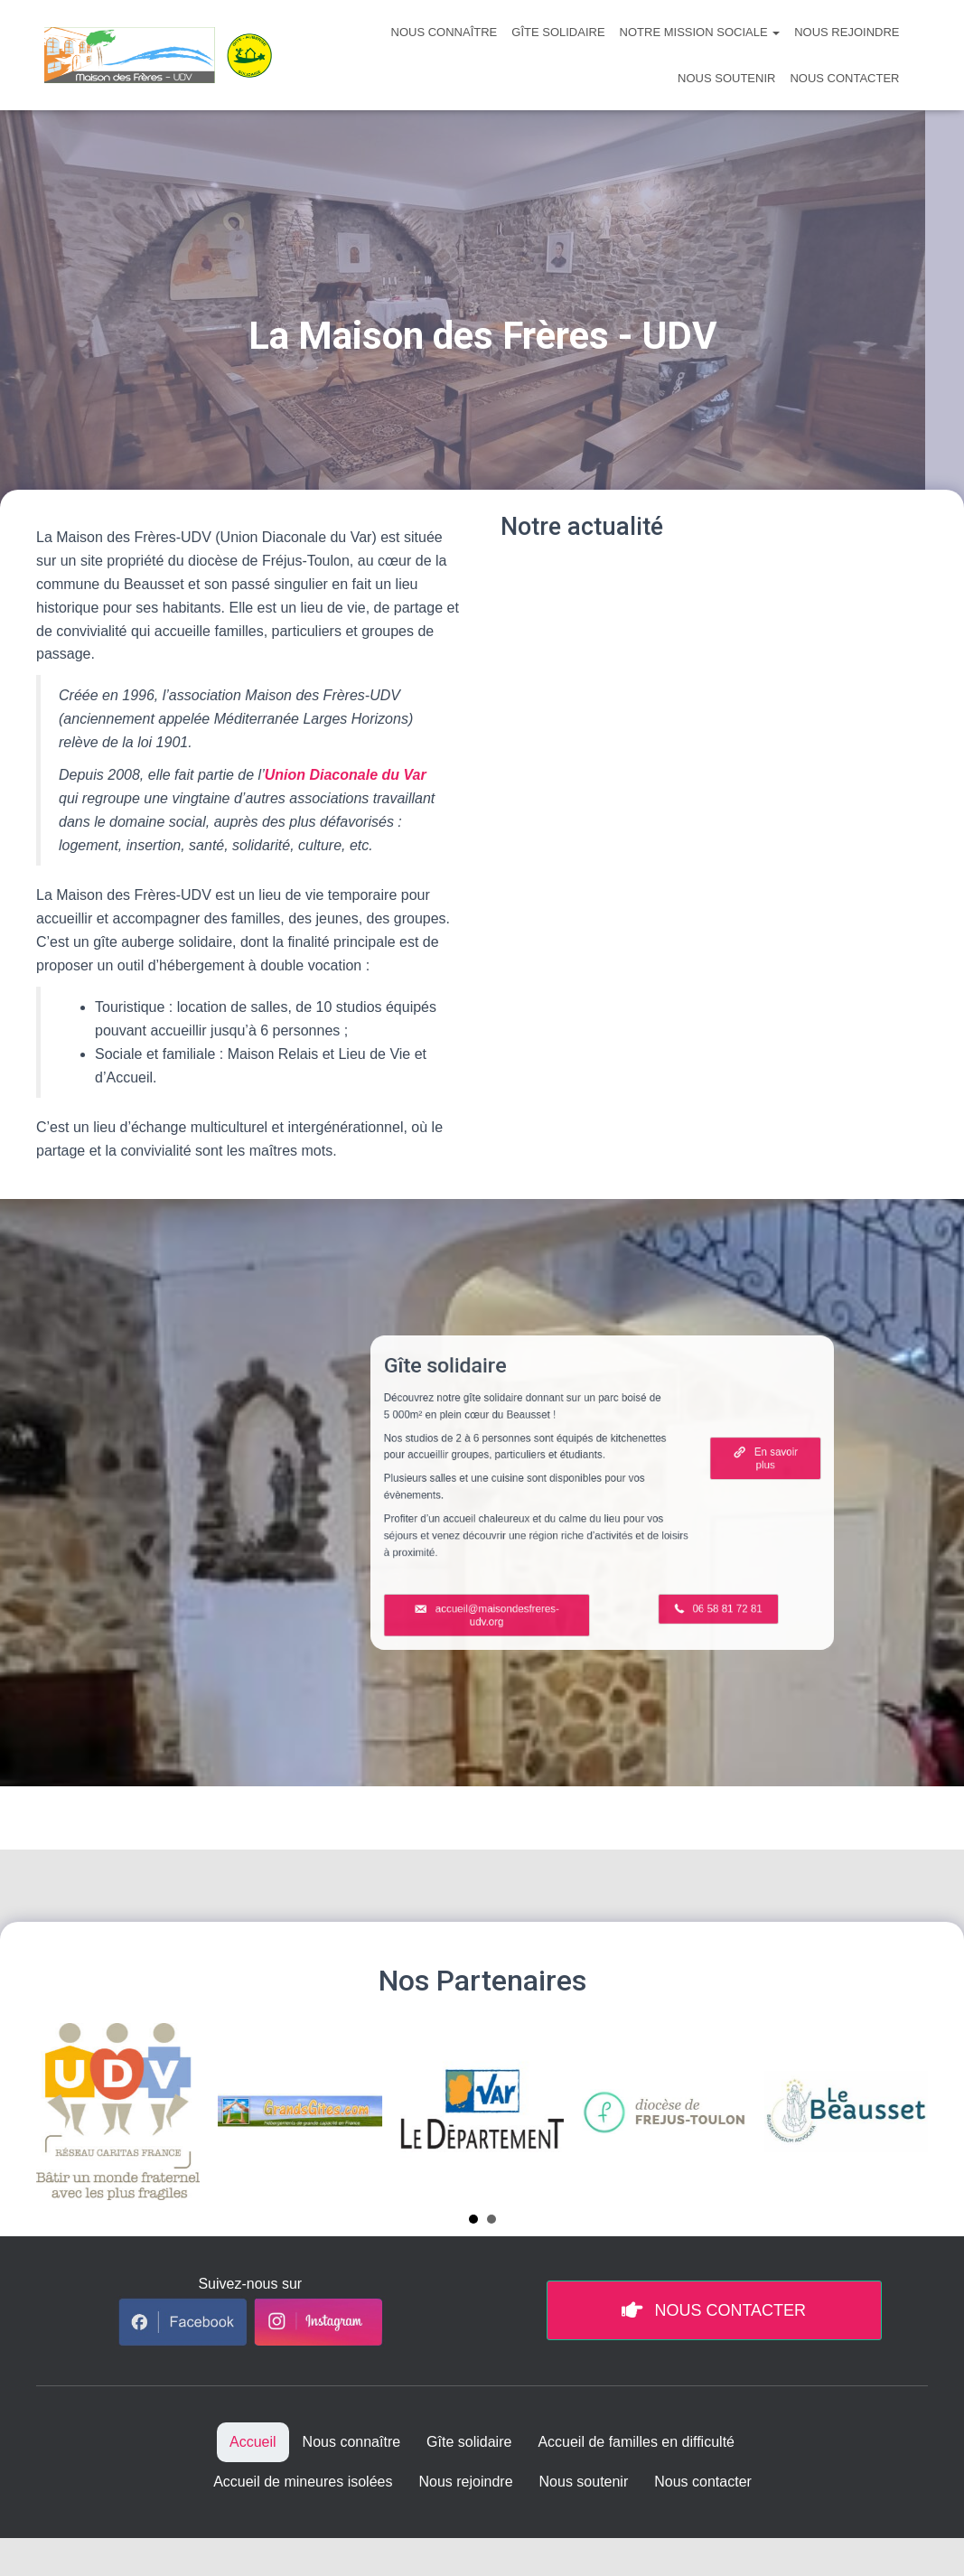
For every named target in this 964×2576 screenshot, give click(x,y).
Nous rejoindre (846, 32)
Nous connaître (444, 32)
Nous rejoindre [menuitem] (465, 2481)
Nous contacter (844, 78)
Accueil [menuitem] (252, 2442)
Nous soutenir (726, 78)
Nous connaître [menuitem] (352, 2442)
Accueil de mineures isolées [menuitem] (302, 2481)
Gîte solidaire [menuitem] (468, 2442)
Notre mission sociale (700, 32)
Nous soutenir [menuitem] (584, 2481)
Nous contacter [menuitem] (703, 2481)
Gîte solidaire (557, 32)
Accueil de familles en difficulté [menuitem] (636, 2442)
